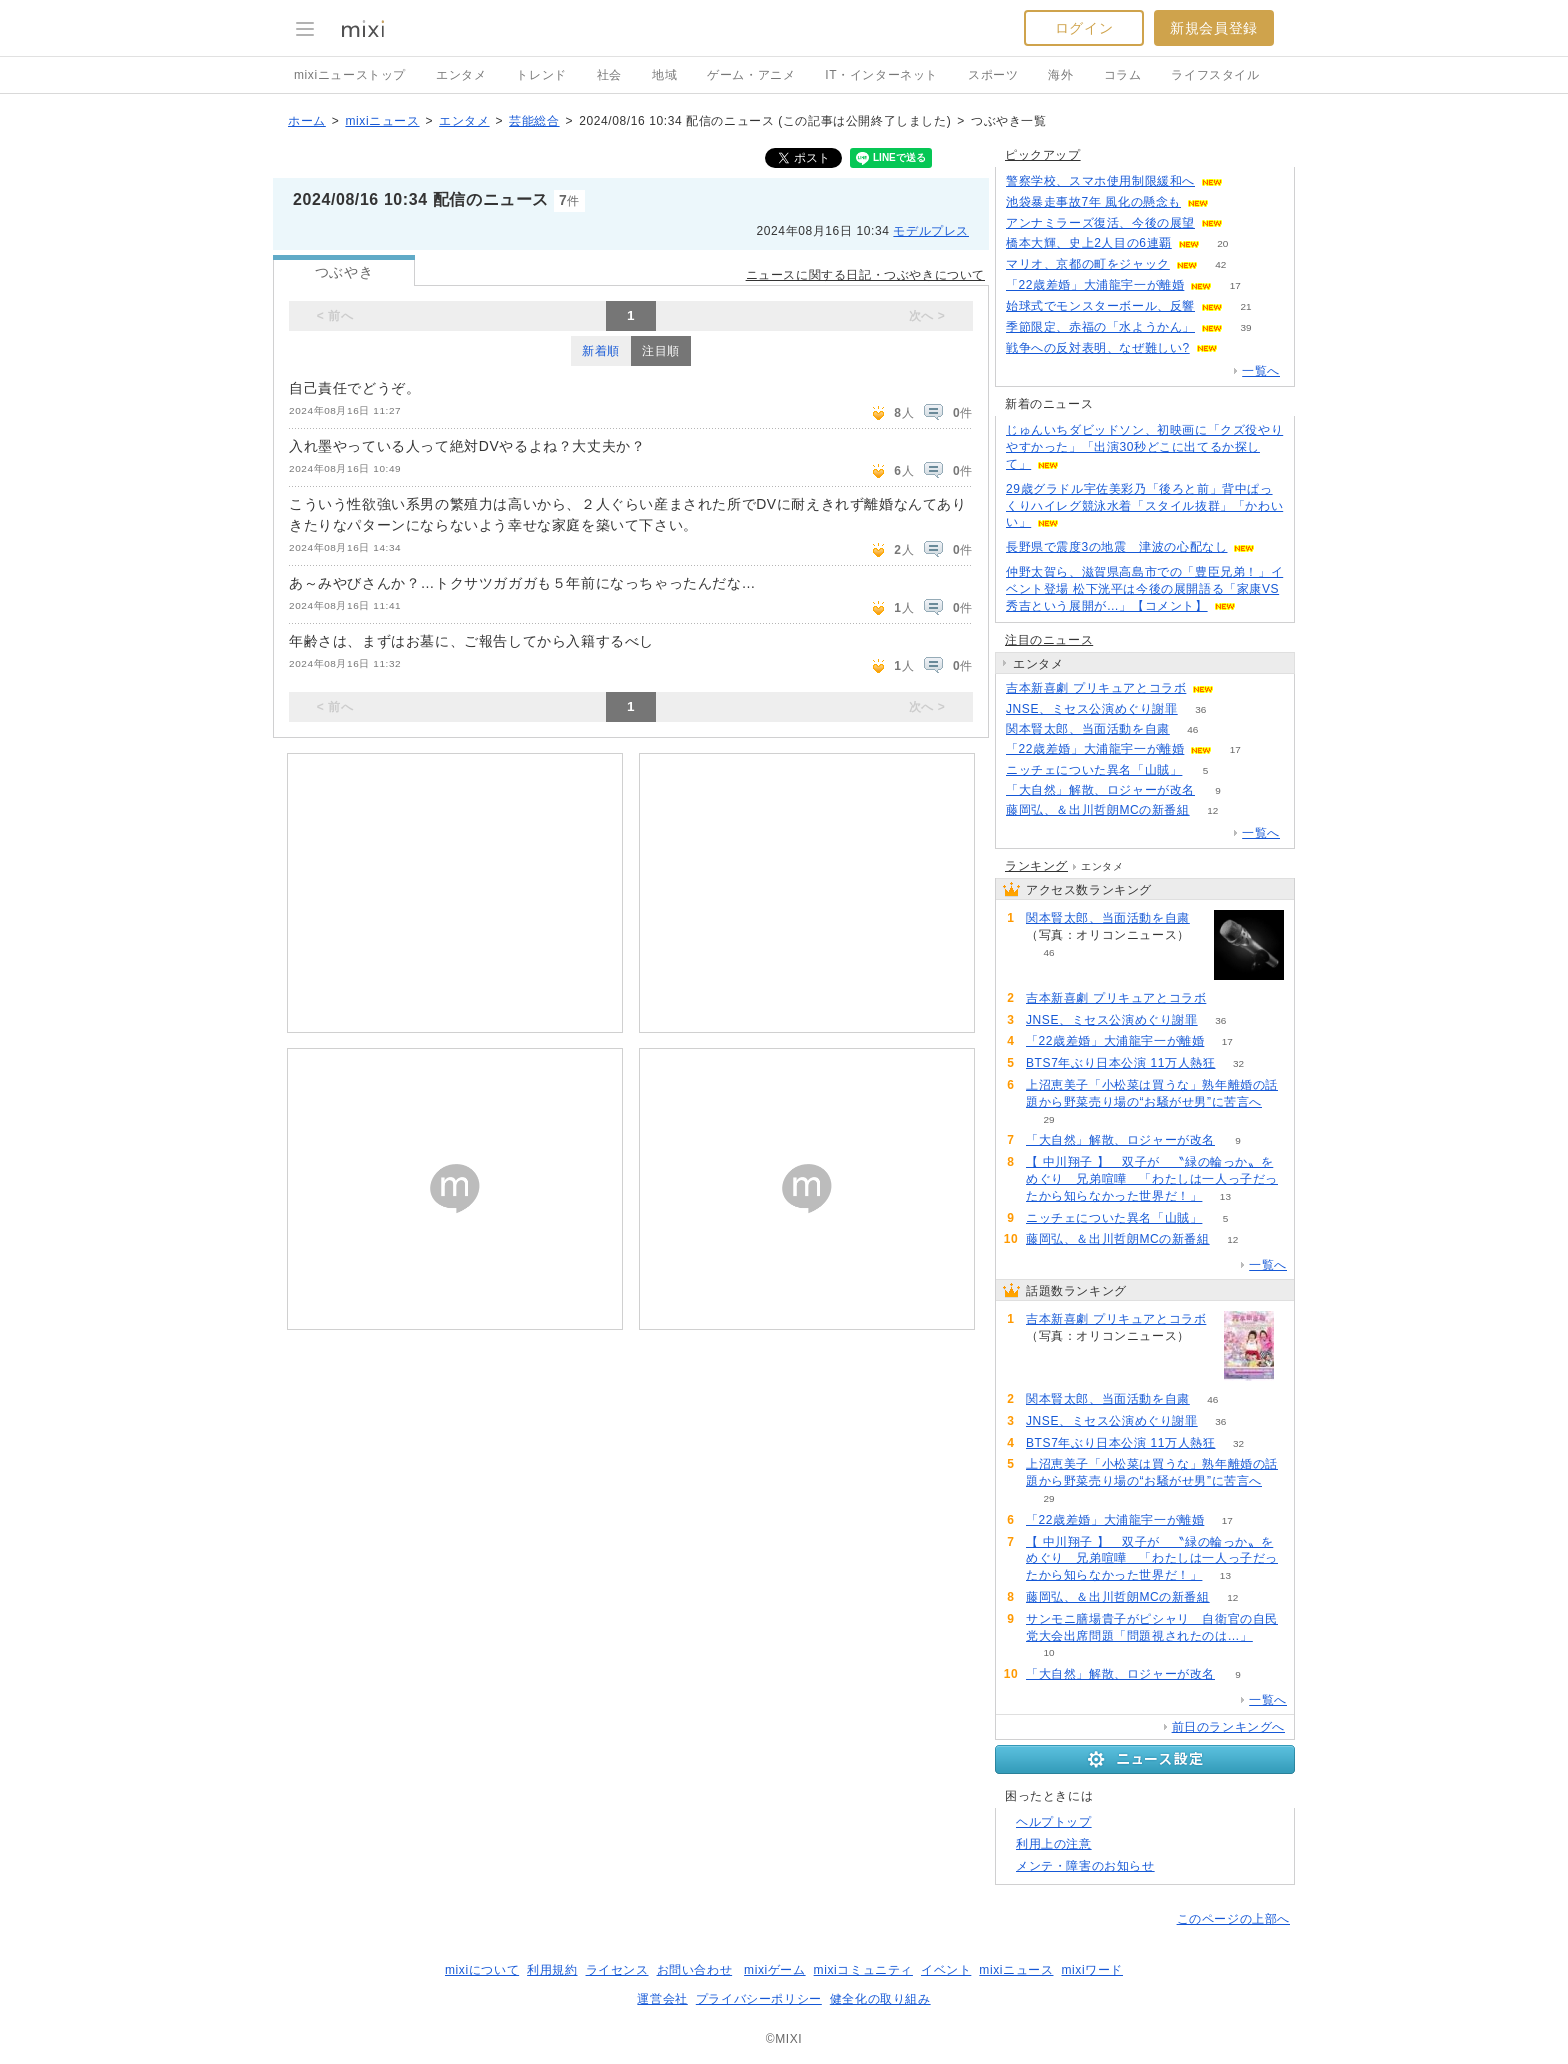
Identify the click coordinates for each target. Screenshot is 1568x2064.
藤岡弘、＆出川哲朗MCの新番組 (1098, 810)
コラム (1123, 75)
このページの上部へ (1233, 1919)
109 (1246, 181)
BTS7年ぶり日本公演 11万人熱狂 (1121, 1063)
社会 (609, 75)
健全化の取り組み (880, 1999)
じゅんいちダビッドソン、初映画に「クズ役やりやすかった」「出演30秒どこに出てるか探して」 (1144, 447)
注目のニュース (1049, 640)
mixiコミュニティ (863, 1970)
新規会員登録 (1214, 28)
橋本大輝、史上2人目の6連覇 (1089, 243)
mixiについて (482, 1970)
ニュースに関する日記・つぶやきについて (865, 275)
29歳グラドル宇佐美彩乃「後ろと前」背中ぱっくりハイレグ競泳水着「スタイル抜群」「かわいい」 (1144, 506)
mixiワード (1092, 1970)
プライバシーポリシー (759, 1999)
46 (1192, 729)
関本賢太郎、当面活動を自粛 (1088, 729)
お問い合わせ (695, 1970)
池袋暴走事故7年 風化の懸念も (1093, 202)
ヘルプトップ (1054, 1822)
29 (1048, 1119)
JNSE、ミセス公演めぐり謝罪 (1092, 709)
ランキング (1036, 866)
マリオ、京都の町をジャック (1088, 264)
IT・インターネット (881, 75)
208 (1240, 348)
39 (1245, 327)
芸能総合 (534, 121)
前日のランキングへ (1228, 1727)
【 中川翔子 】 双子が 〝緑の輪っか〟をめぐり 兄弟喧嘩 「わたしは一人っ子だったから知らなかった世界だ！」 (1152, 1179)
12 (1212, 810)
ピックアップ (1043, 155)
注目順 (661, 351)
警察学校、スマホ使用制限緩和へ (1100, 181)
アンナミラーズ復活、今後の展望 (1100, 223)
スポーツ (993, 75)
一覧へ (1261, 371)
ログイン (1084, 28)
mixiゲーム (775, 1970)
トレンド (541, 75)
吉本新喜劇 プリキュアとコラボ (1096, 688)
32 (1238, 1063)
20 (1222, 243)
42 (1220, 264)
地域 (664, 75)
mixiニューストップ (350, 75)
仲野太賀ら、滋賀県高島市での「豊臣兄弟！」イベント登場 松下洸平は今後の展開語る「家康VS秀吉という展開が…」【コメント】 (1144, 589)
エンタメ (461, 75)
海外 (1060, 75)
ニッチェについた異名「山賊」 (1094, 770)
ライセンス (617, 1970)
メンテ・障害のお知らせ (1085, 1866)
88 (1237, 688)
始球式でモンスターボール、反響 (1100, 306)
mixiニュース (382, 121)
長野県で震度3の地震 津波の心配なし (1116, 547)
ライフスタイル (1215, 75)
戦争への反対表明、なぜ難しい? (1098, 348)
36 (1200, 709)
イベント (946, 1970)
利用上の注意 (1054, 1844)
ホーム (307, 121)
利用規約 (552, 1970)
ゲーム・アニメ (751, 75)
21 (1245, 306)
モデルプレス (931, 231)
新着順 (601, 351)
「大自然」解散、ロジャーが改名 (1100, 790)
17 (1235, 285)
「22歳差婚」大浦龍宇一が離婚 (1095, 285)
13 (1225, 1196)
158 (1232, 202)
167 (1246, 223)
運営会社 (662, 1999)
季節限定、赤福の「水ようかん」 (1100, 327)
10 (1048, 1652)
